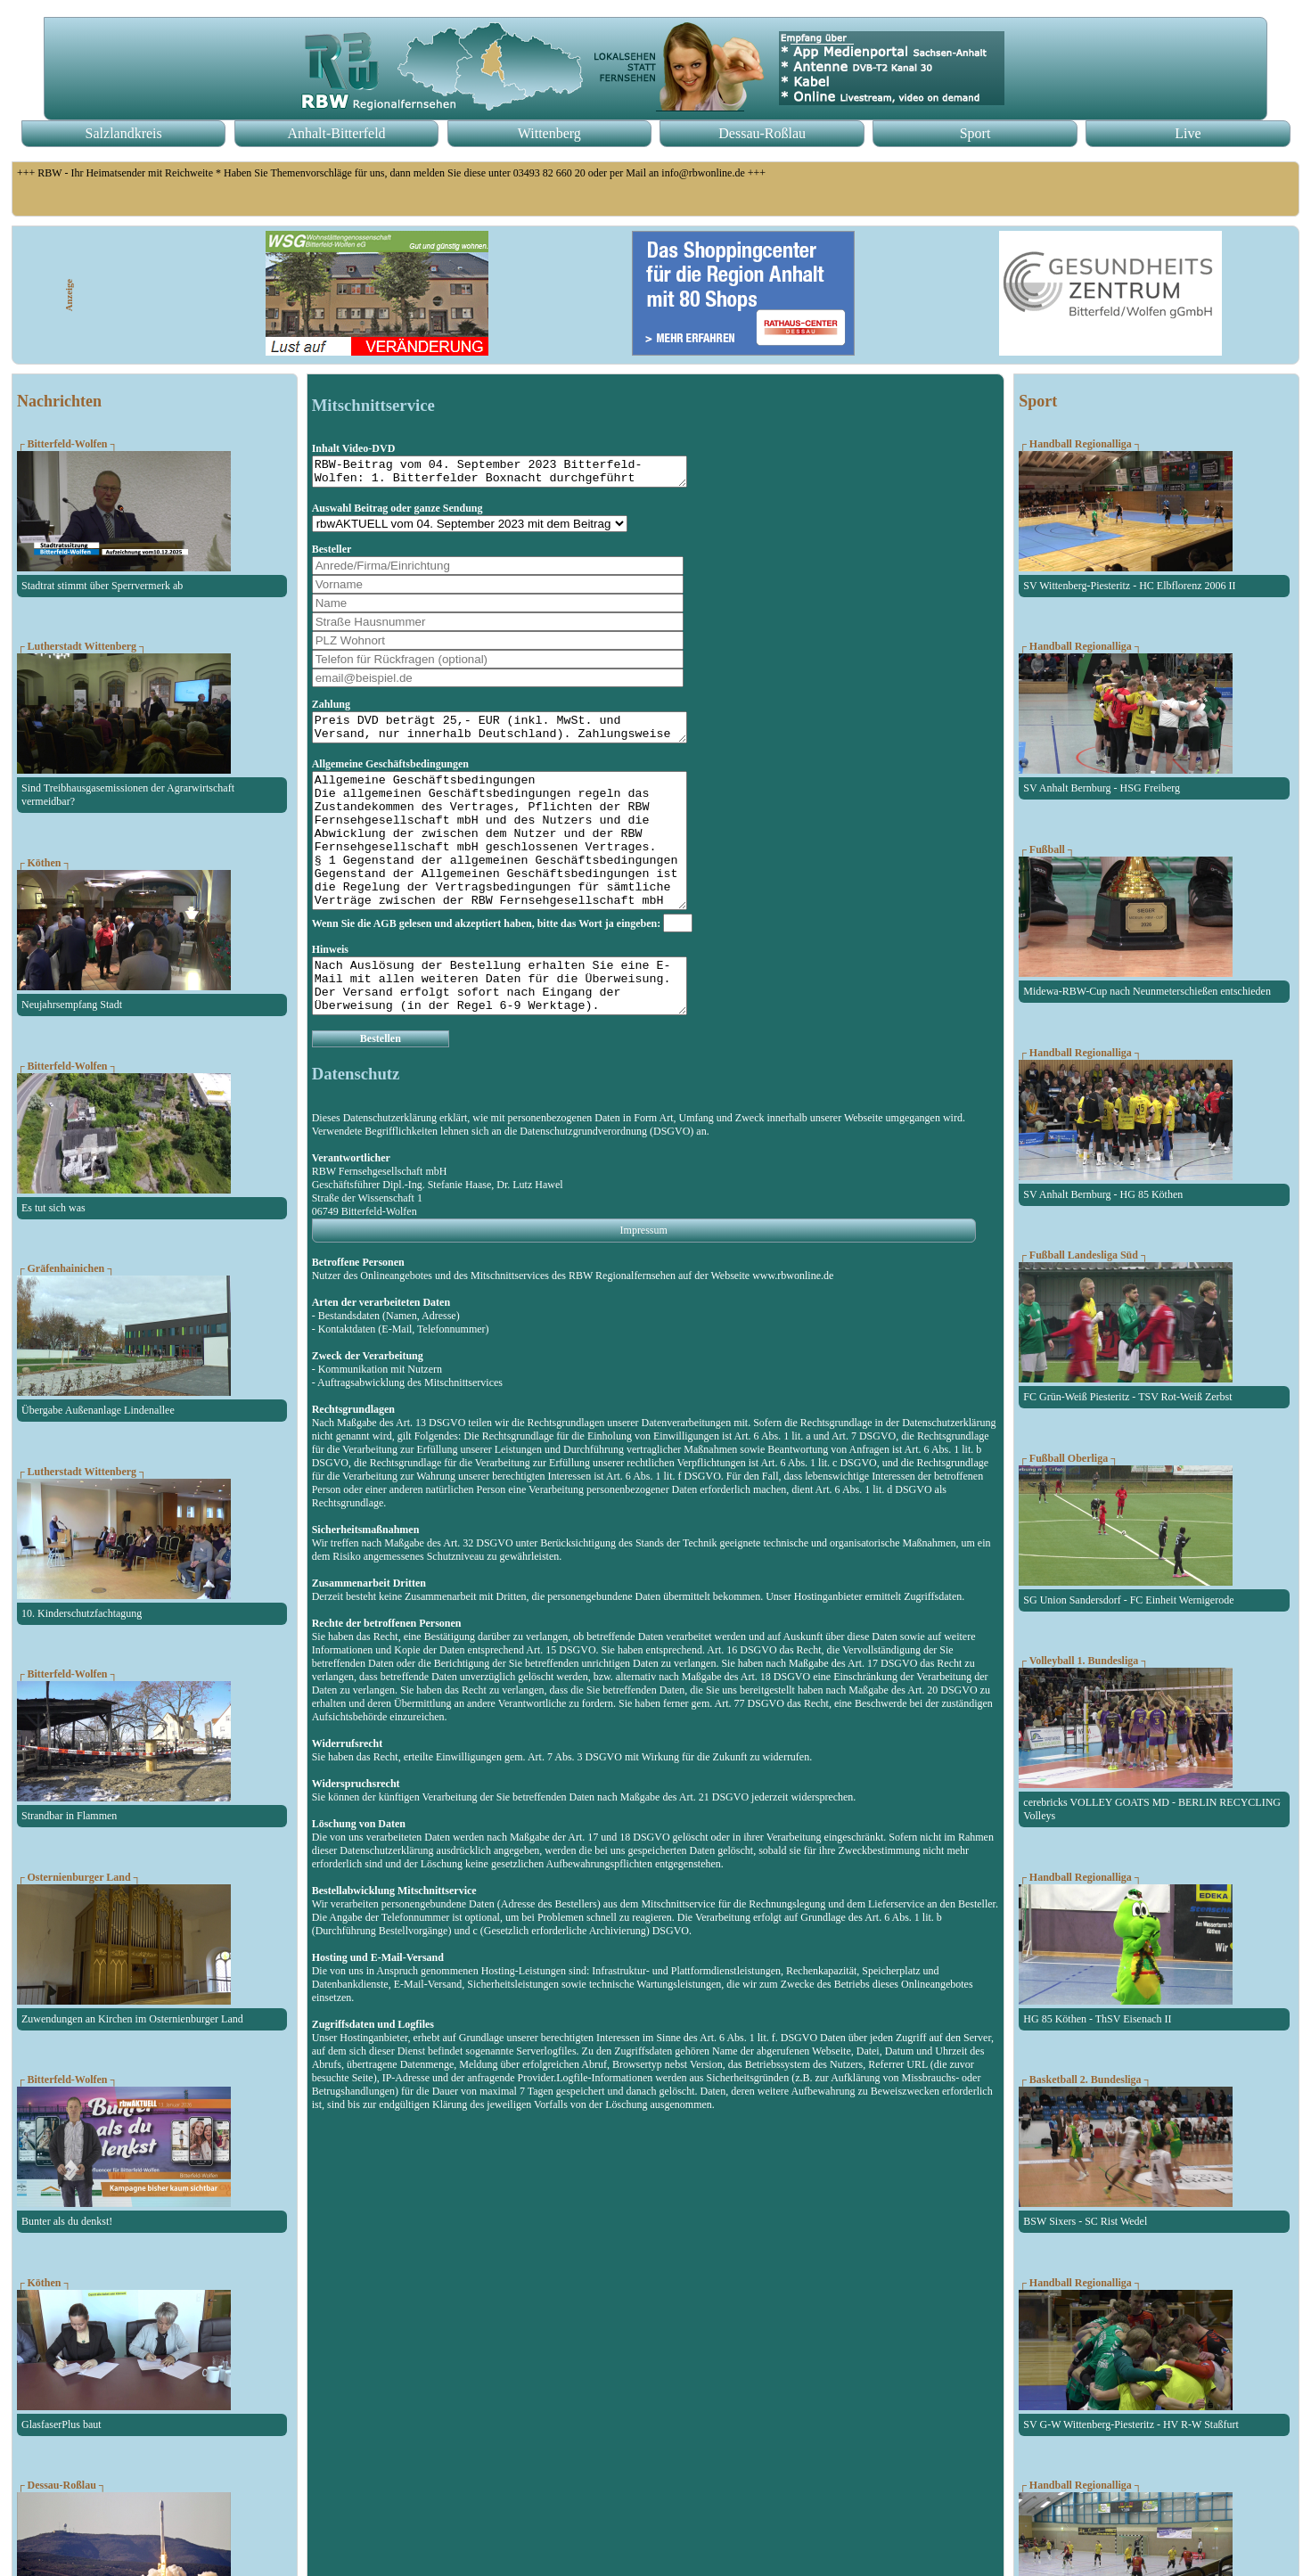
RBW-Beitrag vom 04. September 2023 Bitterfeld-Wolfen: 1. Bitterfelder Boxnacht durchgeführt (522, 474)
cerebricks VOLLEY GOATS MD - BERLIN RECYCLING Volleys (1152, 1809)
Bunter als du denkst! (66, 2221)
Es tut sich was (53, 1208)
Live (1187, 133)
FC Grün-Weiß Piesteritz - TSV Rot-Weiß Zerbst (1127, 1397)
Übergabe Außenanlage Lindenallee (98, 1410)
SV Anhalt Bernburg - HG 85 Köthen (1103, 1194)
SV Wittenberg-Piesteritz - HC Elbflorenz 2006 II (1129, 585)
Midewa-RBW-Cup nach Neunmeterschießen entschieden (1147, 991)
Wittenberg (549, 133)
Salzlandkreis (124, 133)
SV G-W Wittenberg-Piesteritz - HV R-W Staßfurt (1131, 2424)
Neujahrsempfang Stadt (71, 1004)
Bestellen (380, 1086)
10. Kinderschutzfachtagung (81, 1613)
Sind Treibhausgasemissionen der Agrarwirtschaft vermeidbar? (127, 795)
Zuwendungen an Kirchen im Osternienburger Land (132, 2019)
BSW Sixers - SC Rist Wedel (1085, 2221)
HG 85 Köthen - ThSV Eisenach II (1097, 2019)
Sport (975, 133)
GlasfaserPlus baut (61, 2424)
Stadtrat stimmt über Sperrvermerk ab (102, 585)
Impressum (644, 1278)
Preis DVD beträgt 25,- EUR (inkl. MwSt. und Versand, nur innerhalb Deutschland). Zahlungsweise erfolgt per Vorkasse (522, 735)
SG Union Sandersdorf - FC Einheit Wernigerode (1128, 1600)
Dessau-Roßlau (762, 133)
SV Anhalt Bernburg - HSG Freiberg (1101, 788)
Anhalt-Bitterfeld (336, 133)
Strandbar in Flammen (69, 1815)
